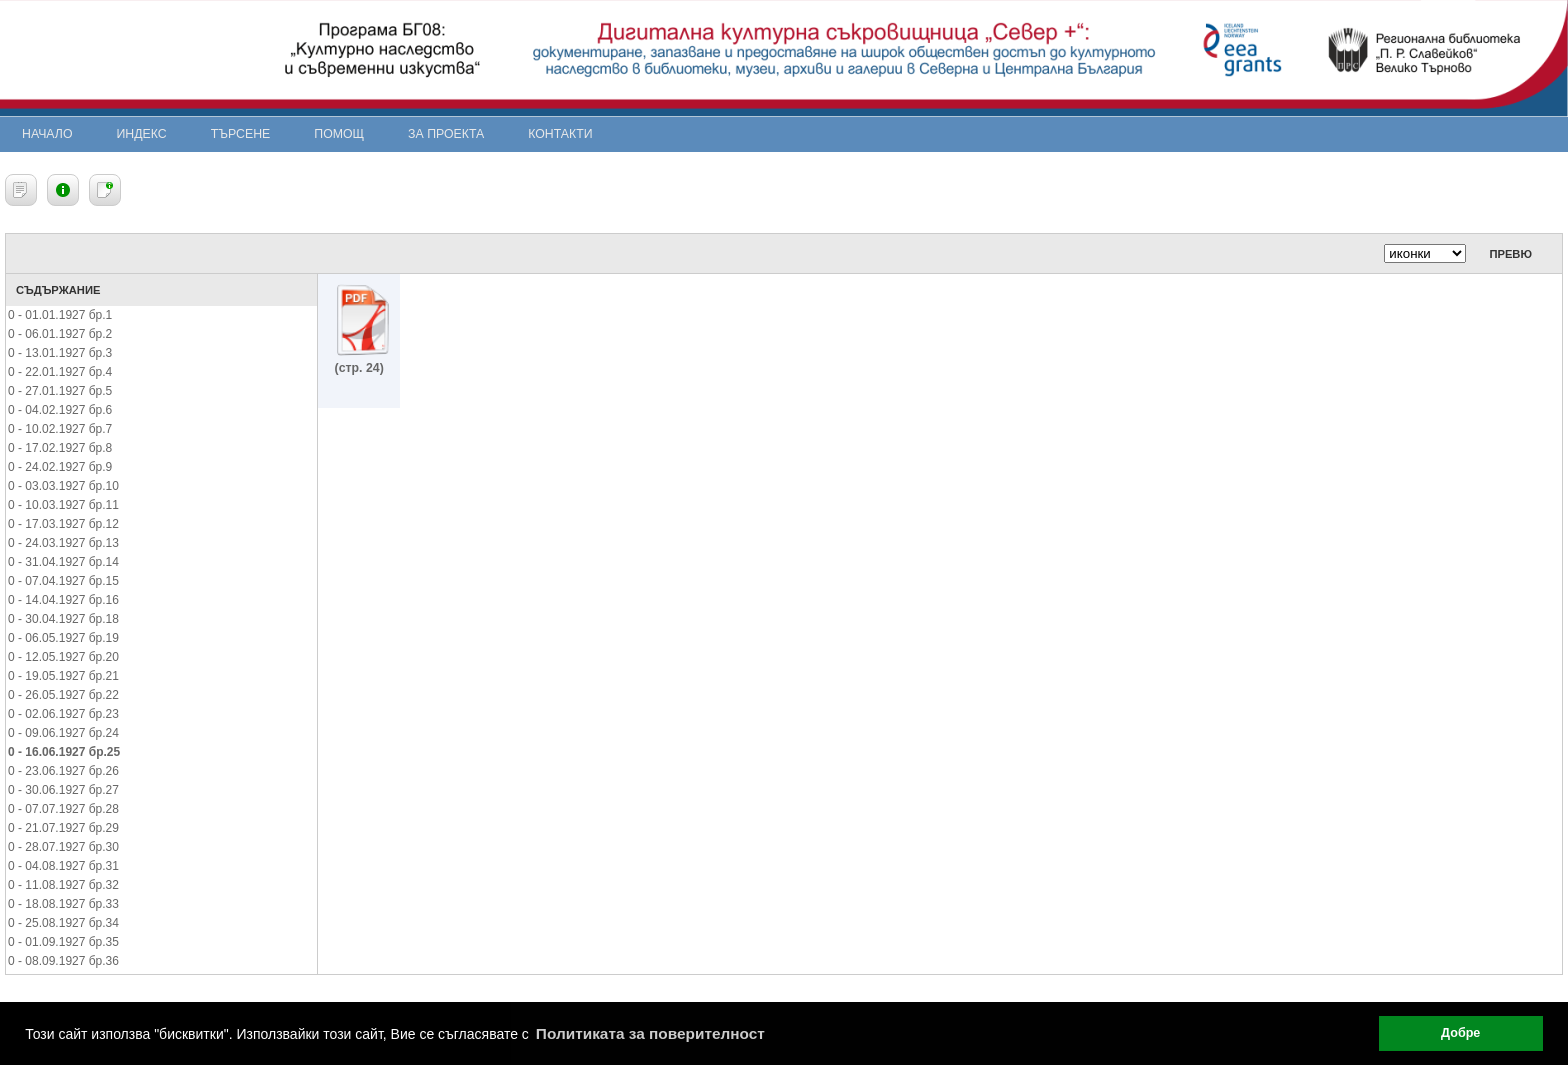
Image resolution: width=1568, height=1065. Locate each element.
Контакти (560, 134)
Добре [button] (1460, 1033)
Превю (1510, 254)
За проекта (446, 134)
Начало (47, 134)
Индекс (142, 134)
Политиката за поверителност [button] (650, 1033)
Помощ (339, 134)
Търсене (241, 134)
